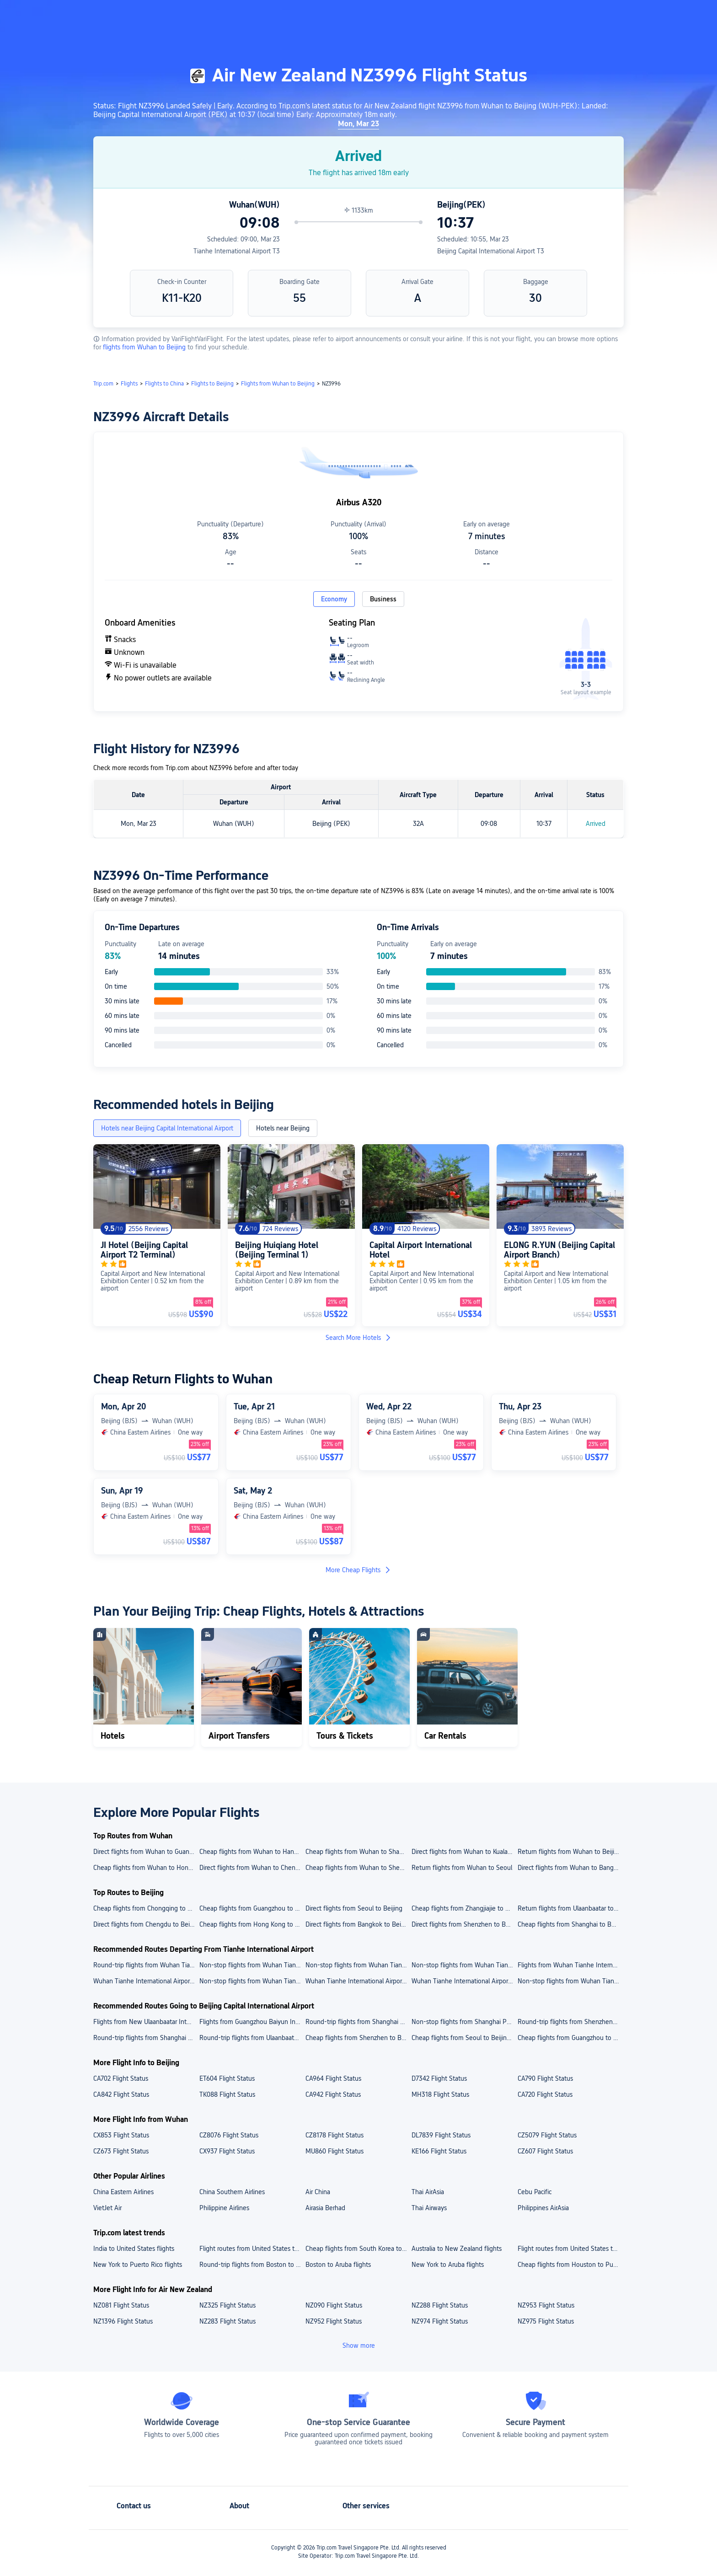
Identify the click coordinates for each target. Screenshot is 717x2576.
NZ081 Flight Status (121, 2305)
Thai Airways (429, 2208)
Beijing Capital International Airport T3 (490, 251)
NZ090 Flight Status (333, 2305)
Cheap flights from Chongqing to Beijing (145, 1908)
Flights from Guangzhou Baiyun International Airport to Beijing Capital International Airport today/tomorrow (252, 2021)
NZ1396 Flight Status (123, 2321)
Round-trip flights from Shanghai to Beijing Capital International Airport (145, 2037)
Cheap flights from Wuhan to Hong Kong (145, 1867)
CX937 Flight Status (227, 2151)
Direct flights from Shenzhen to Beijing (464, 1924)
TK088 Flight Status (227, 2094)
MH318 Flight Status (440, 2094)
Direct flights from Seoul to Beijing (353, 1908)
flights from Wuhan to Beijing (145, 347)
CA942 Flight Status (333, 2094)
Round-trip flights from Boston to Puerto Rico (252, 2264)
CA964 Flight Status (333, 2078)
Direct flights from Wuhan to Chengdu (252, 1867)
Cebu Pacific (534, 2192)
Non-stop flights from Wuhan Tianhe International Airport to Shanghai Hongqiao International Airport (252, 1965)
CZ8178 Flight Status (334, 2135)
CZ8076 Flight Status (228, 2135)
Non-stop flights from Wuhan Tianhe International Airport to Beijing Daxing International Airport (358, 1965)
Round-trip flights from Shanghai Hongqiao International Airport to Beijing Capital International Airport (358, 2021)
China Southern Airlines (232, 2192)
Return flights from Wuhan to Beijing (569, 1851)
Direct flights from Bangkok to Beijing (358, 1924)
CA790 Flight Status (545, 2078)
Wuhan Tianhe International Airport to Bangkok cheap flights (358, 1981)
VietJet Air (107, 2208)
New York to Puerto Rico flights (137, 2264)
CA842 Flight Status (121, 2094)
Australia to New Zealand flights (457, 2248)
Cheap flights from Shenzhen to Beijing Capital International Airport (358, 2037)
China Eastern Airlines (123, 2192)
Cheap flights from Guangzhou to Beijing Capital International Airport (570, 2037)
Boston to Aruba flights (338, 2264)
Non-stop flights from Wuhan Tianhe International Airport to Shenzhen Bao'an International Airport (464, 1965)
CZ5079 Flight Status (547, 2135)
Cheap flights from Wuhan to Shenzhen (358, 1867)
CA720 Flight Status (545, 2094)
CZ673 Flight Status (121, 2151)
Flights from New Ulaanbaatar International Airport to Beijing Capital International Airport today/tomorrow (145, 2021)
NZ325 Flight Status (227, 2305)
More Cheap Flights (358, 1570)
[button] (641, 15)
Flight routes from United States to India (252, 2248)
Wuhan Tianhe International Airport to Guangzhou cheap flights (145, 1981)
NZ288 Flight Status (440, 2305)
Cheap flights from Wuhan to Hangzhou (252, 1851)
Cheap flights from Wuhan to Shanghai (358, 1851)
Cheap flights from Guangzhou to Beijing (252, 1908)
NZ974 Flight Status (440, 2321)
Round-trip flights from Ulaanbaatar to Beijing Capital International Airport (252, 2037)
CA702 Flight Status (120, 2078)
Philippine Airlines (224, 2208)
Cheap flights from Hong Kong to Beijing (252, 1924)
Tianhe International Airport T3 (236, 251)
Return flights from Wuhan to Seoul (462, 1867)
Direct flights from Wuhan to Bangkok (570, 1867)
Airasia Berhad (325, 2208)
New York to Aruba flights (448, 2264)
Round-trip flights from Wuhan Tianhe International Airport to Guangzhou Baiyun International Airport (145, 1965)
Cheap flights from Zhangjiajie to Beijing (464, 1908)
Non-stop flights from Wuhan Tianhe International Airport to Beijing (252, 1981)
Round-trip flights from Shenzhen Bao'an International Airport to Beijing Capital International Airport (570, 2021)
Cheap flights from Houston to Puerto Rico (570, 2264)
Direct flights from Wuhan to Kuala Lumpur (464, 1851)
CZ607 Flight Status (545, 2151)
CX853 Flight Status (121, 2135)
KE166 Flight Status (439, 2151)
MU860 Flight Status (334, 2151)
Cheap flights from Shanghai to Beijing (570, 1924)
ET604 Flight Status (227, 2078)
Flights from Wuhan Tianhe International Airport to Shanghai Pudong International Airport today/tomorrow (570, 1965)
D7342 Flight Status (439, 2078)
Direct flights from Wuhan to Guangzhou (145, 1851)
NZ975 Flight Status (546, 2321)
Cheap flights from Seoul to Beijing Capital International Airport (464, 2037)
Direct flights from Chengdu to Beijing (145, 1924)
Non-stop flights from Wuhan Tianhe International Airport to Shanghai (570, 1981)
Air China (317, 2192)
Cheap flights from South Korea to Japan (358, 2248)
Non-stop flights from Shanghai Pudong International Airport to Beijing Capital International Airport (464, 2021)
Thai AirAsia (428, 2192)
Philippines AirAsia (543, 2208)
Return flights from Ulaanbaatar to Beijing (570, 1908)
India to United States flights (133, 2248)
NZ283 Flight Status (227, 2321)
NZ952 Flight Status (333, 2321)
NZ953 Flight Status (546, 2305)
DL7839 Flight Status (441, 2135)
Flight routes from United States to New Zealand (570, 2248)
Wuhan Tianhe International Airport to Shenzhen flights (464, 1981)
